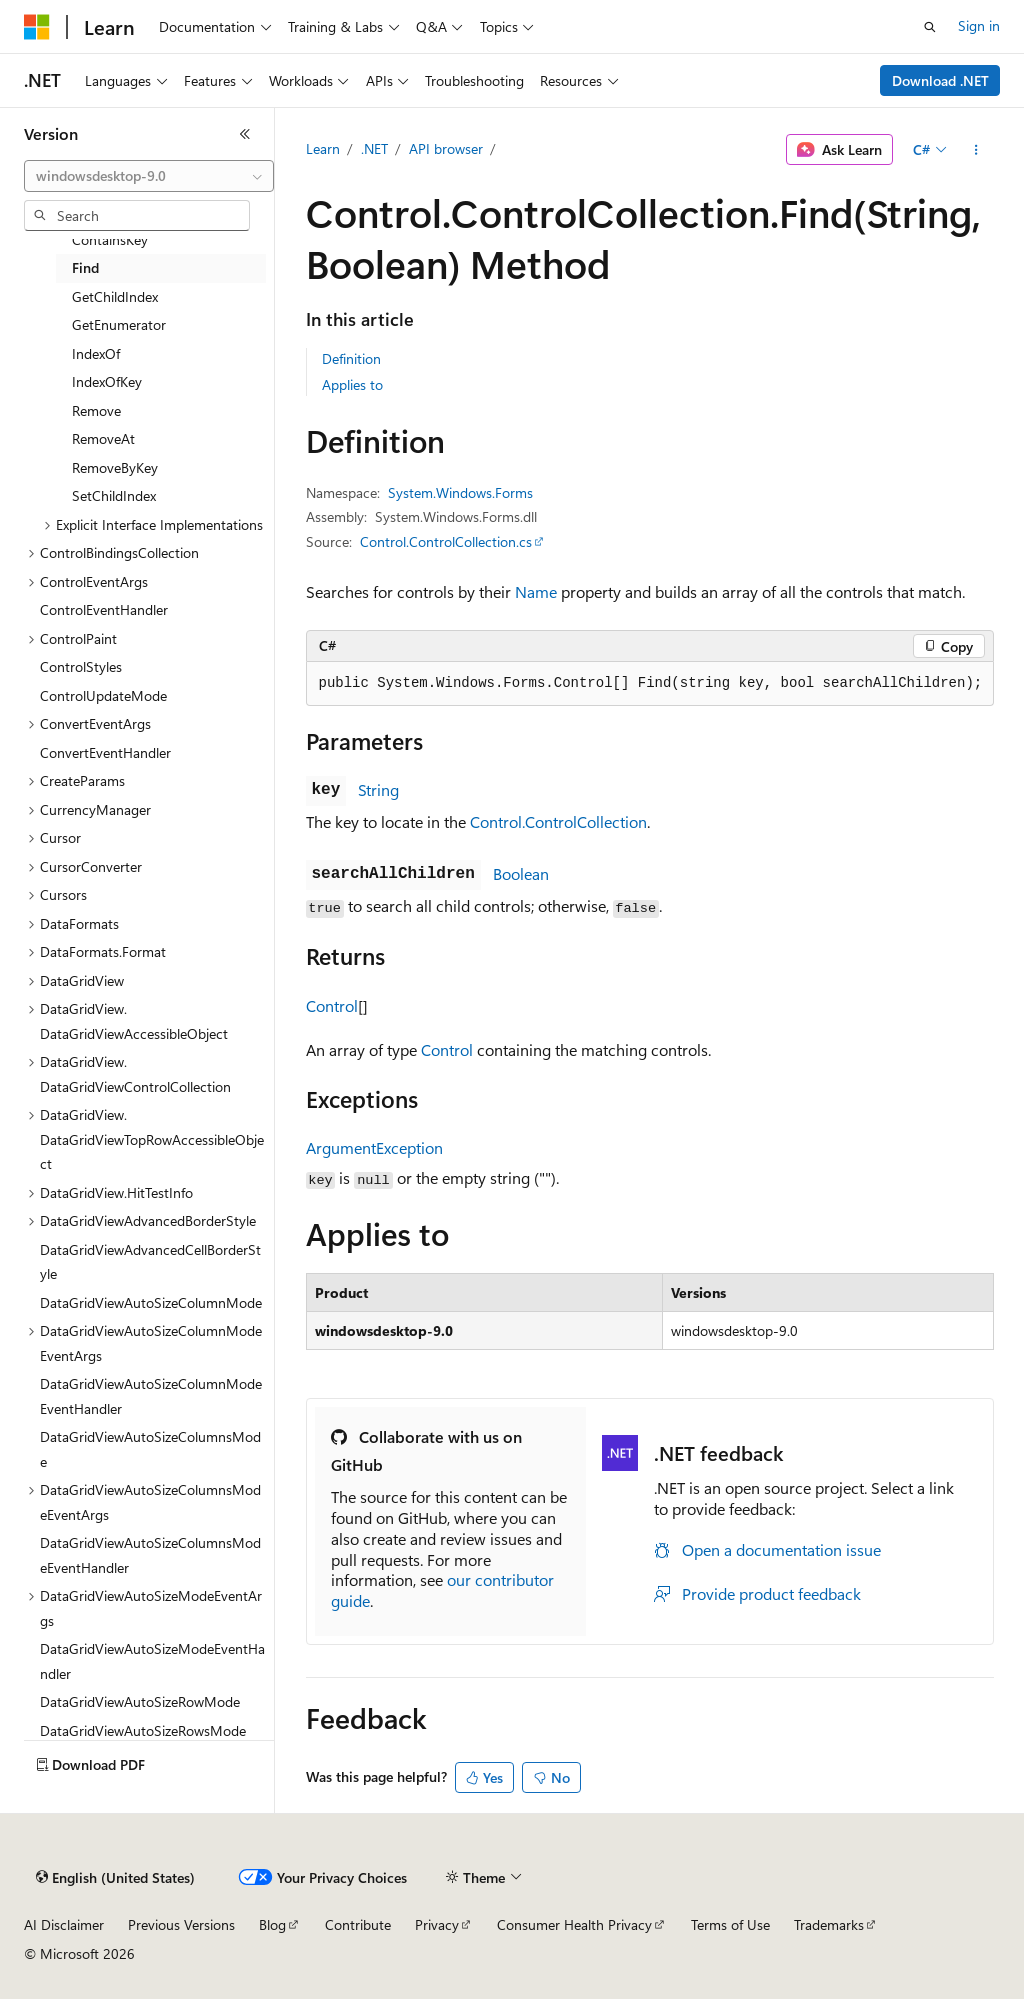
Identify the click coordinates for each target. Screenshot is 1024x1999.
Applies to (352, 384)
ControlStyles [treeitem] (81, 666)
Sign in (979, 25)
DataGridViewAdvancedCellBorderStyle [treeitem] (150, 1262)
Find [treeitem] (85, 267)
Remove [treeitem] (96, 410)
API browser (446, 148)
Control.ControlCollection (558, 821)
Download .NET (940, 80)
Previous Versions (181, 1924)
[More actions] (975, 150)
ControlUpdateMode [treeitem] (103, 695)
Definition (351, 358)
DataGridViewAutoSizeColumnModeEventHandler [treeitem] (151, 1396)
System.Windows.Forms (460, 492)
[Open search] (930, 27)
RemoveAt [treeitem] (103, 438)
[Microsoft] (37, 27)
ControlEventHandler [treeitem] (104, 609)
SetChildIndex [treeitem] (114, 495)
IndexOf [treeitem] (96, 353)
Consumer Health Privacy (574, 1924)
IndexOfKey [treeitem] (107, 381)
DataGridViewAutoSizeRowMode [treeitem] (140, 1701)
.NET (374, 148)
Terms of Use (730, 1924)
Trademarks (829, 1924)
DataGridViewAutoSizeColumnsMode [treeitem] (150, 1449)
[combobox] (149, 176)
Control (332, 1005)
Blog (272, 1924)
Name (536, 591)
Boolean (521, 873)
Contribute (358, 1924)
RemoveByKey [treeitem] (115, 467)
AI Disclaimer (64, 1924)
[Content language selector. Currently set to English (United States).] (115, 1878)
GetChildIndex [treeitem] (115, 296)
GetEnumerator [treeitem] (119, 324)
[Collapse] (245, 134)
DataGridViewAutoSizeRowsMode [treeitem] (143, 1730)
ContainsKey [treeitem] (110, 239)
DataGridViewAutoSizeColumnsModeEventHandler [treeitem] (150, 1555)
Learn (323, 148)
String (378, 789)
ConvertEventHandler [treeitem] (105, 752)
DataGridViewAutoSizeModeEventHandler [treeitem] (152, 1661)
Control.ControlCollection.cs (446, 541)
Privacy (437, 1924)
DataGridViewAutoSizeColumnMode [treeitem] (151, 1302)
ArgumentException (374, 1147)
